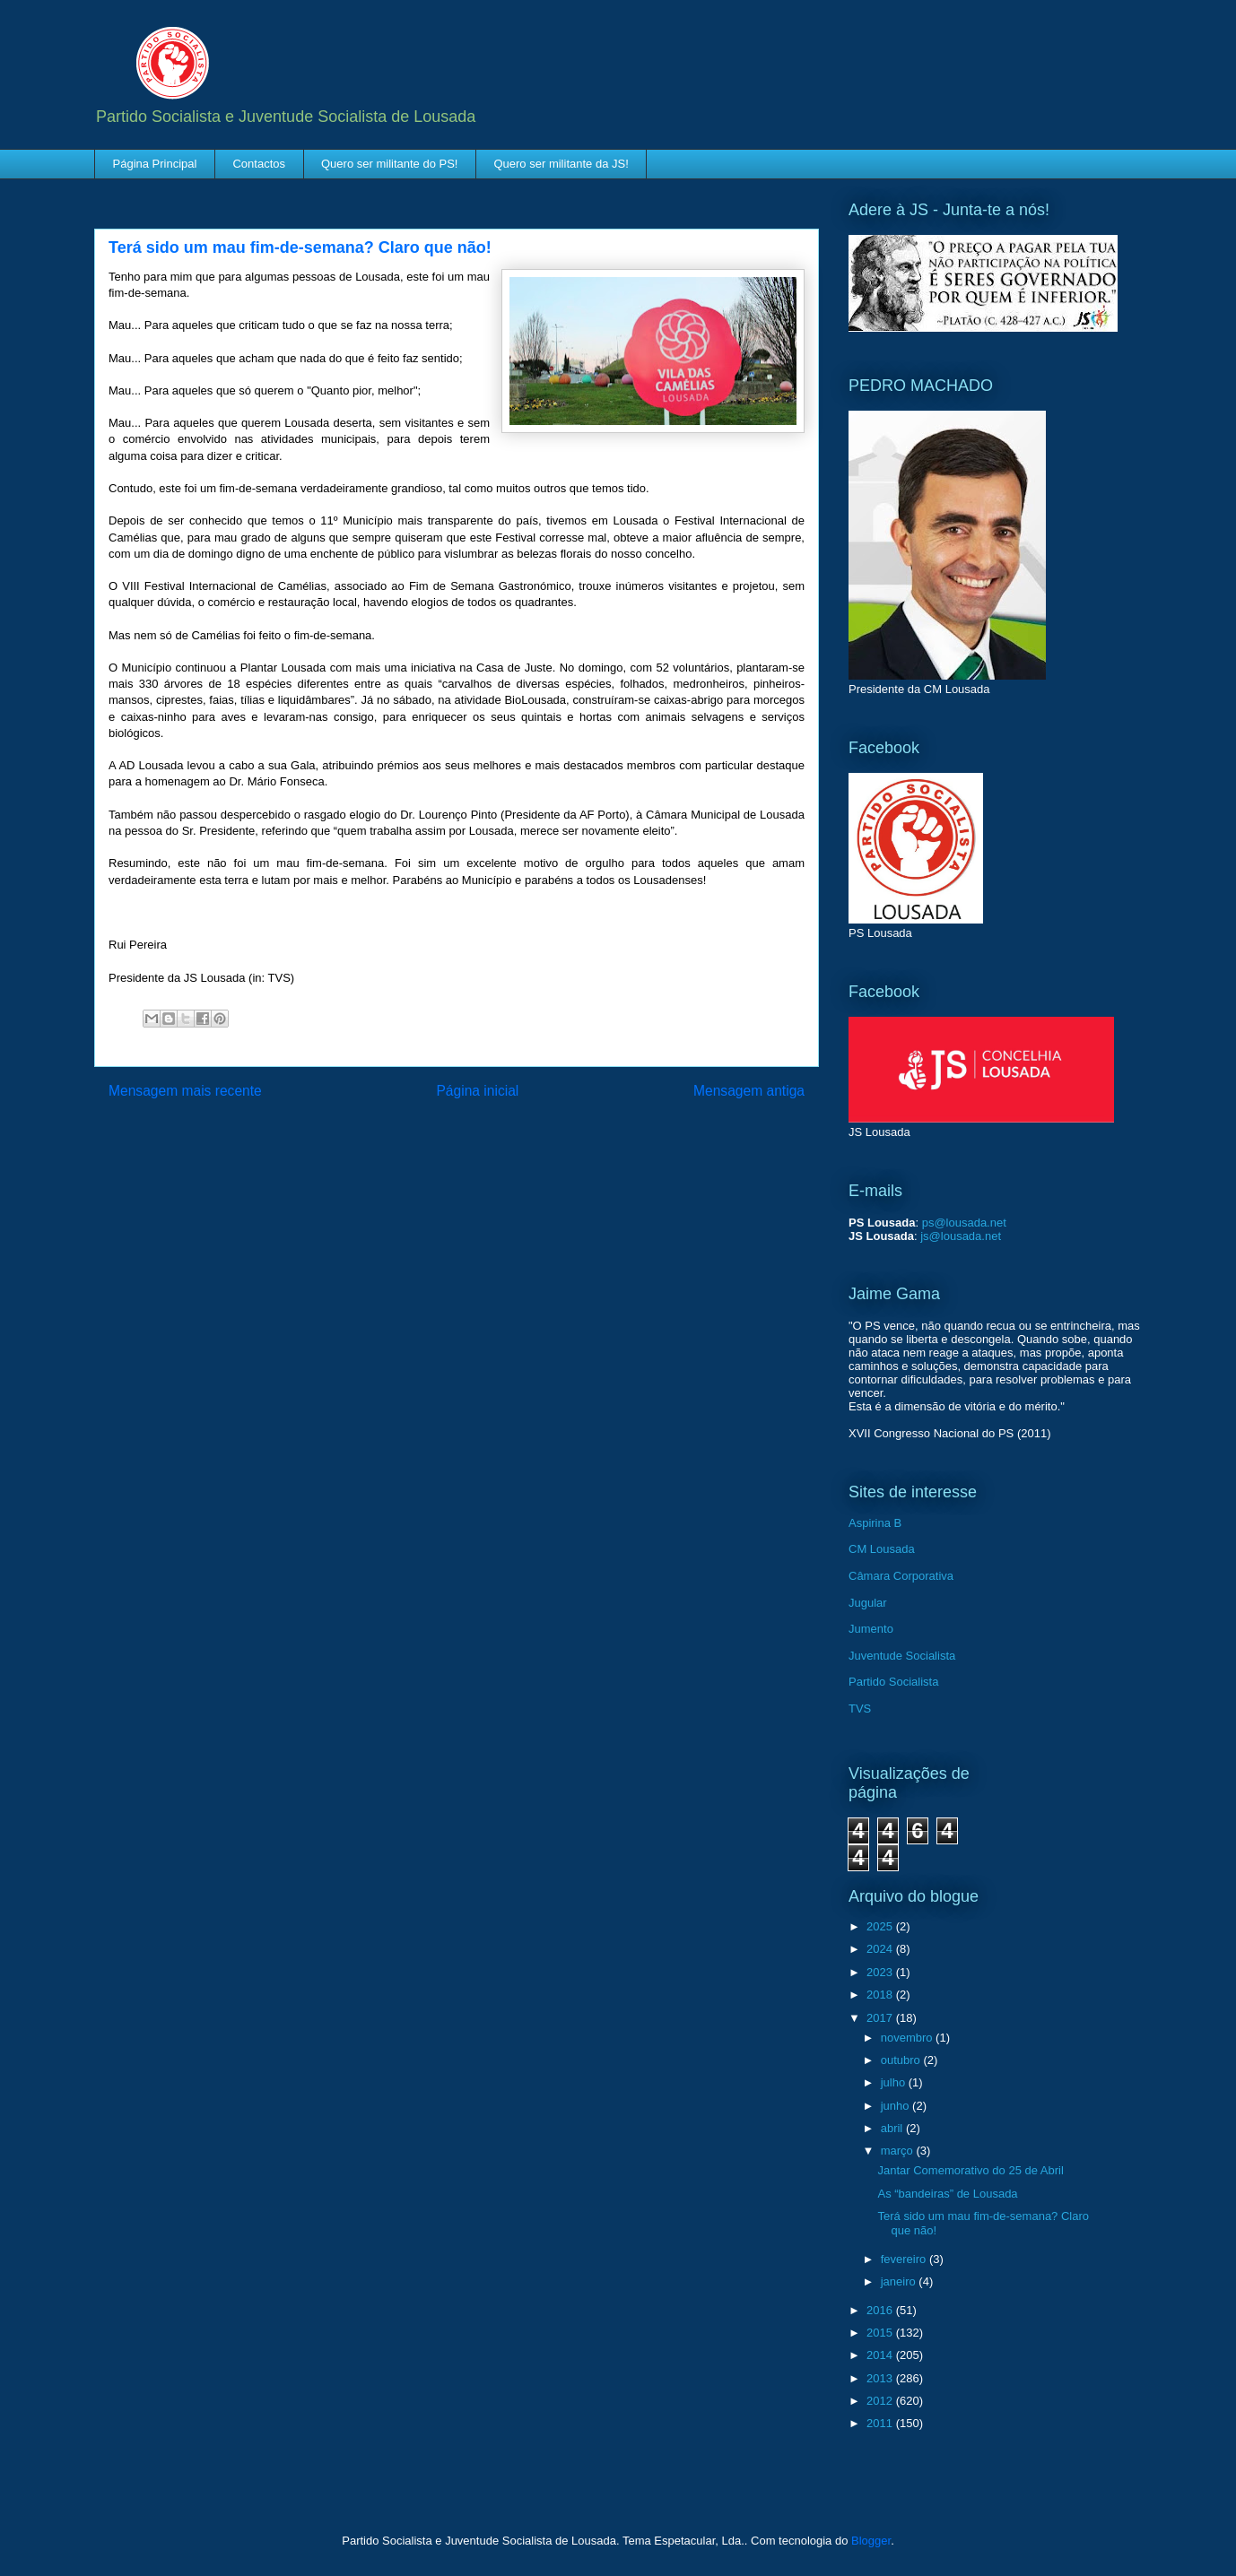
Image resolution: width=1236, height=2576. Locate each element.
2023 (881, 1972)
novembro (908, 2037)
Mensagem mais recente (185, 1090)
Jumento (871, 1628)
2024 (881, 1949)
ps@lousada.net (964, 1222)
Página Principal (155, 163)
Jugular (868, 1602)
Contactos (258, 163)
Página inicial (477, 1090)
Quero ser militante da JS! (560, 163)
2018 (881, 1994)
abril (893, 2128)
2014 (881, 2355)
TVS (860, 1708)
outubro (902, 2060)
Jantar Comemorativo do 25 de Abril (970, 2170)
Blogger (871, 2540)
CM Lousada (882, 1549)
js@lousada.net (960, 1236)
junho (896, 2105)
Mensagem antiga (749, 1090)
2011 (881, 2423)
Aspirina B (875, 1523)
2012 (881, 2400)
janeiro (900, 2281)
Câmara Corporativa (901, 1576)
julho (895, 2082)
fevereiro (905, 2259)
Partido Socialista (893, 1681)
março (899, 2150)
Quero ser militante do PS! (389, 163)
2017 (881, 2018)
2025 (881, 1926)
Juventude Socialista (902, 1655)
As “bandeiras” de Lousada (947, 2193)
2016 (881, 2310)
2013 (881, 2378)
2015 (881, 2332)
